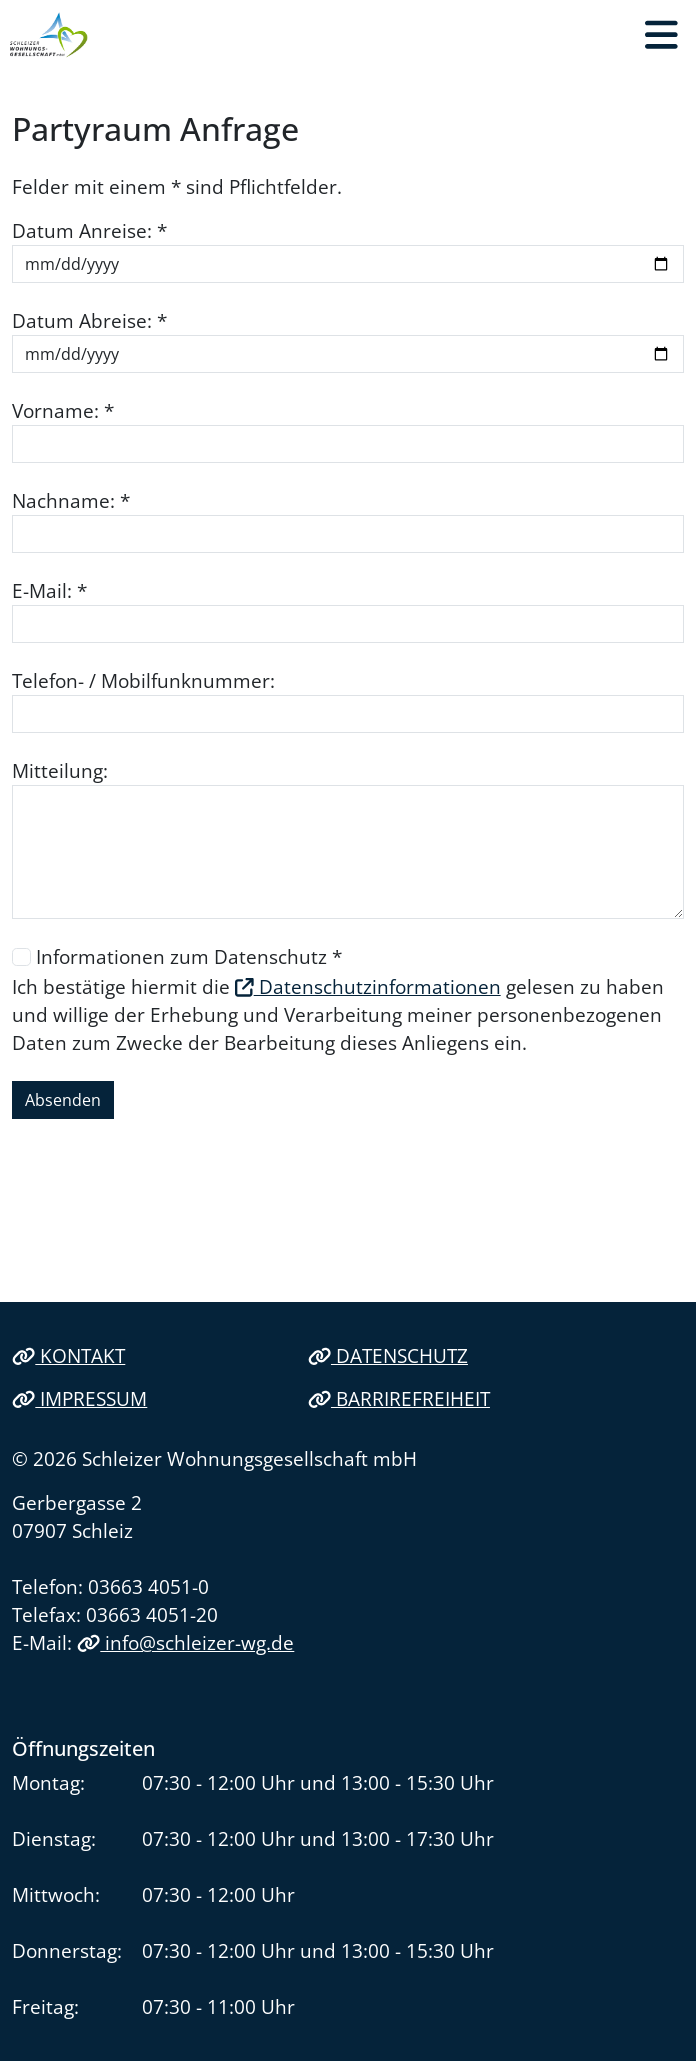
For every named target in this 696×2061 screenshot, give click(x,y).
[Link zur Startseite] (49, 35)
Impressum (79, 1398)
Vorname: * (63, 410)
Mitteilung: (60, 770)
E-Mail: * (49, 590)
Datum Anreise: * (89, 230)
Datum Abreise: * (89, 320)
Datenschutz (388, 1355)
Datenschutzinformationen (368, 986)
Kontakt (68, 1355)
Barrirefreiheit (399, 1398)
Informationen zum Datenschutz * (189, 956)
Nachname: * (71, 500)
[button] (661, 35)
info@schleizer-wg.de (185, 1642)
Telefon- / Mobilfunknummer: (143, 680)
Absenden (63, 1100)
